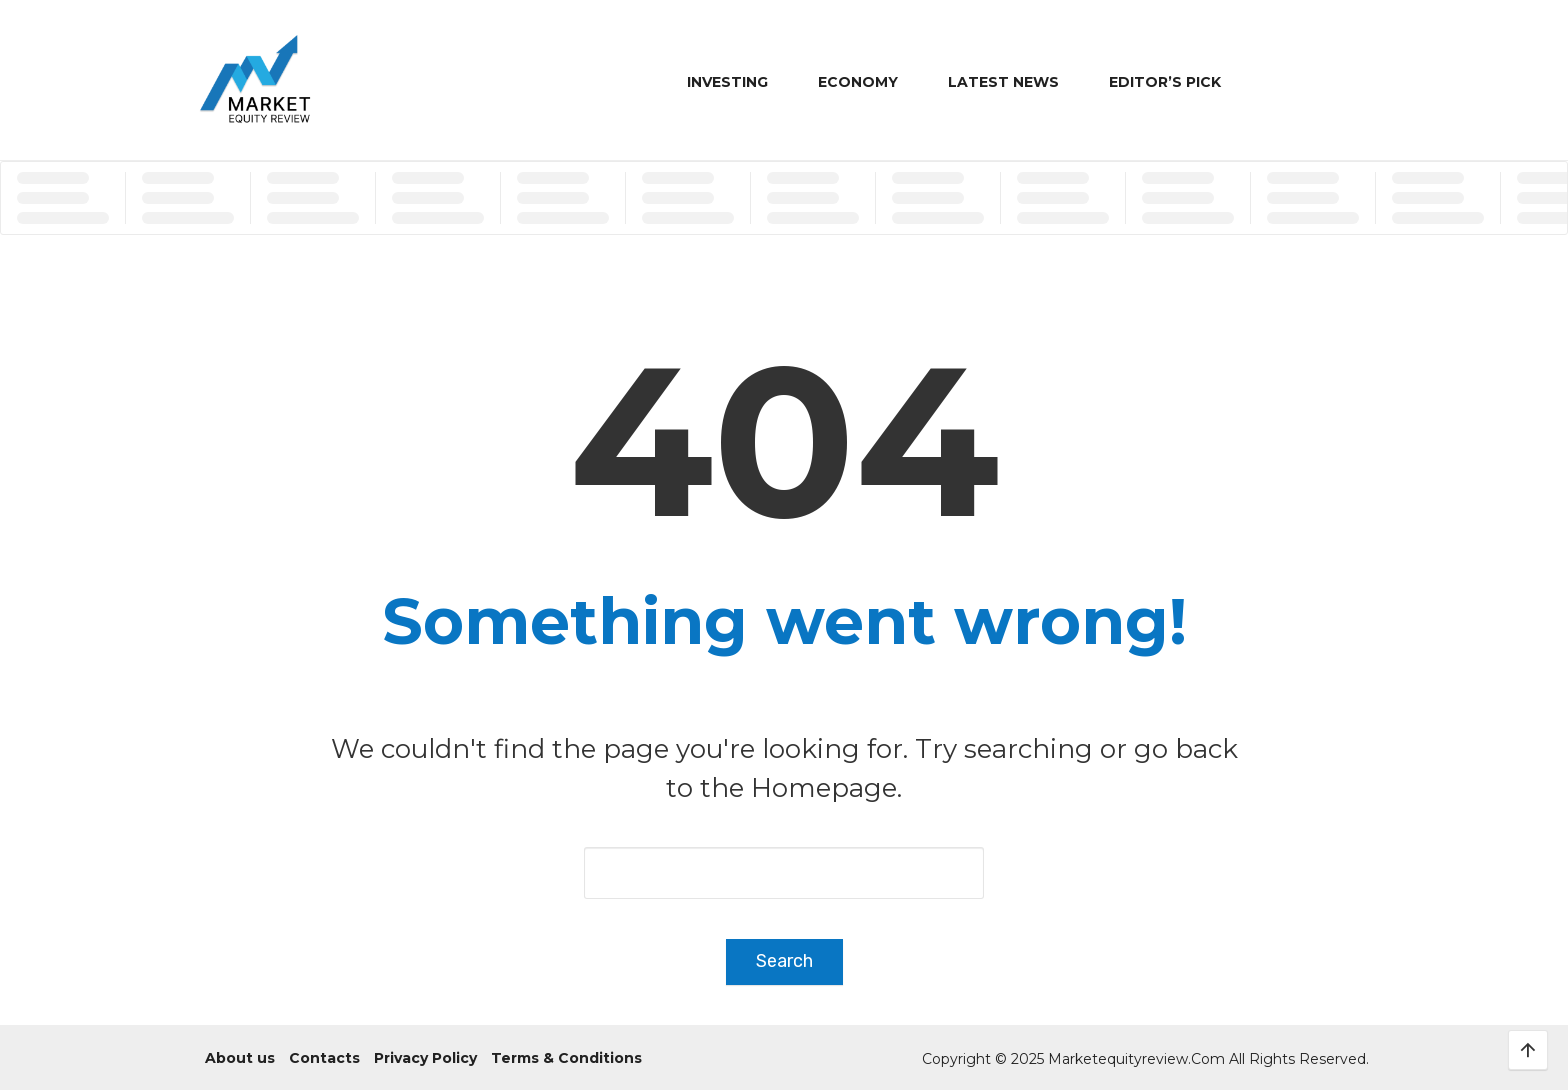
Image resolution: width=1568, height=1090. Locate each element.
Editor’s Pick (1165, 82)
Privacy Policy (425, 1058)
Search (784, 961)
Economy (858, 82)
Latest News (1003, 82)
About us (240, 1058)
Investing (727, 82)
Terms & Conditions (566, 1058)
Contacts (324, 1058)
